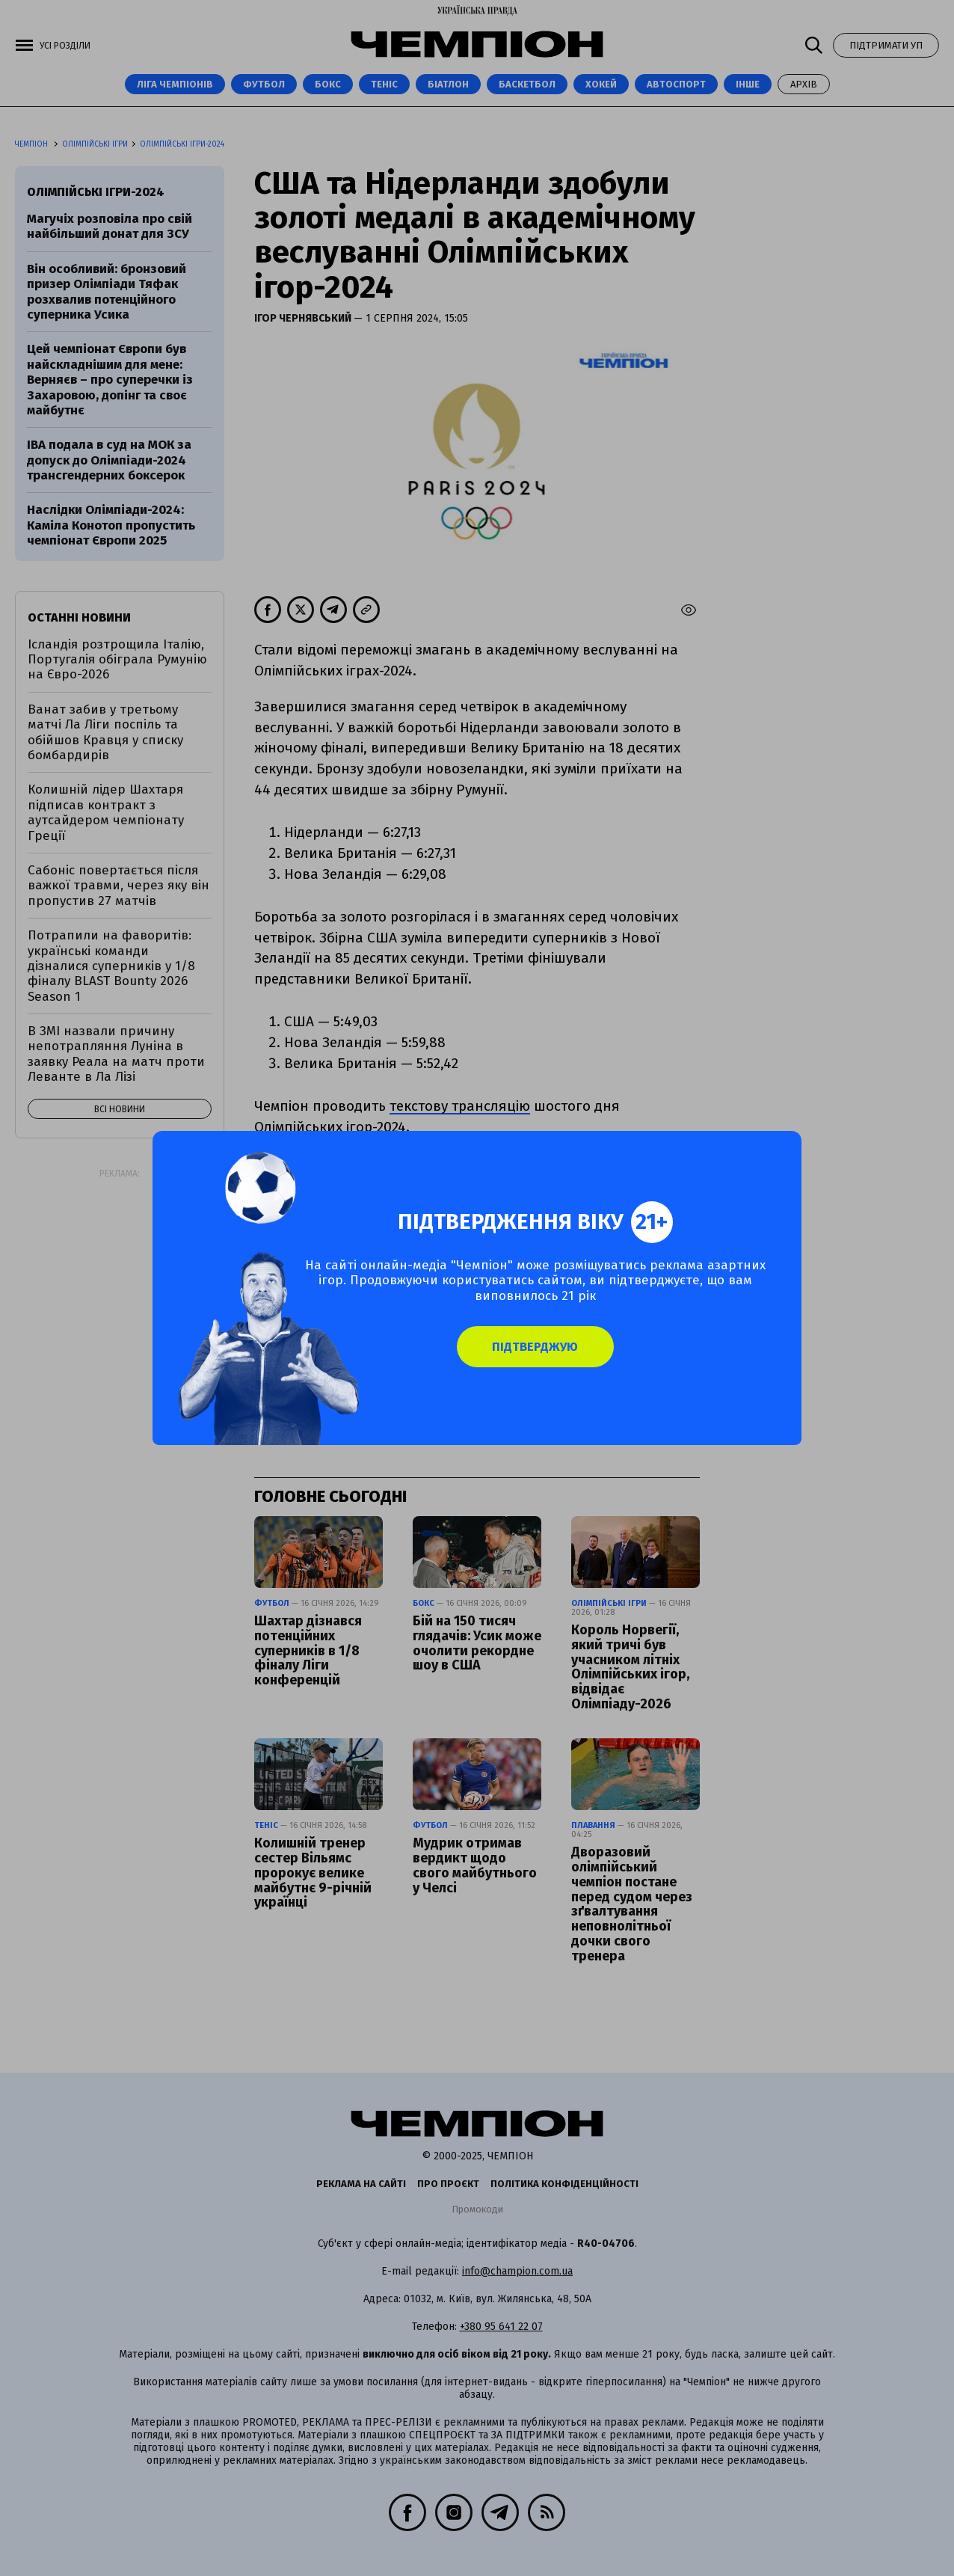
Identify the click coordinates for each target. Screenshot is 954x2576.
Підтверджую (560, 1358)
